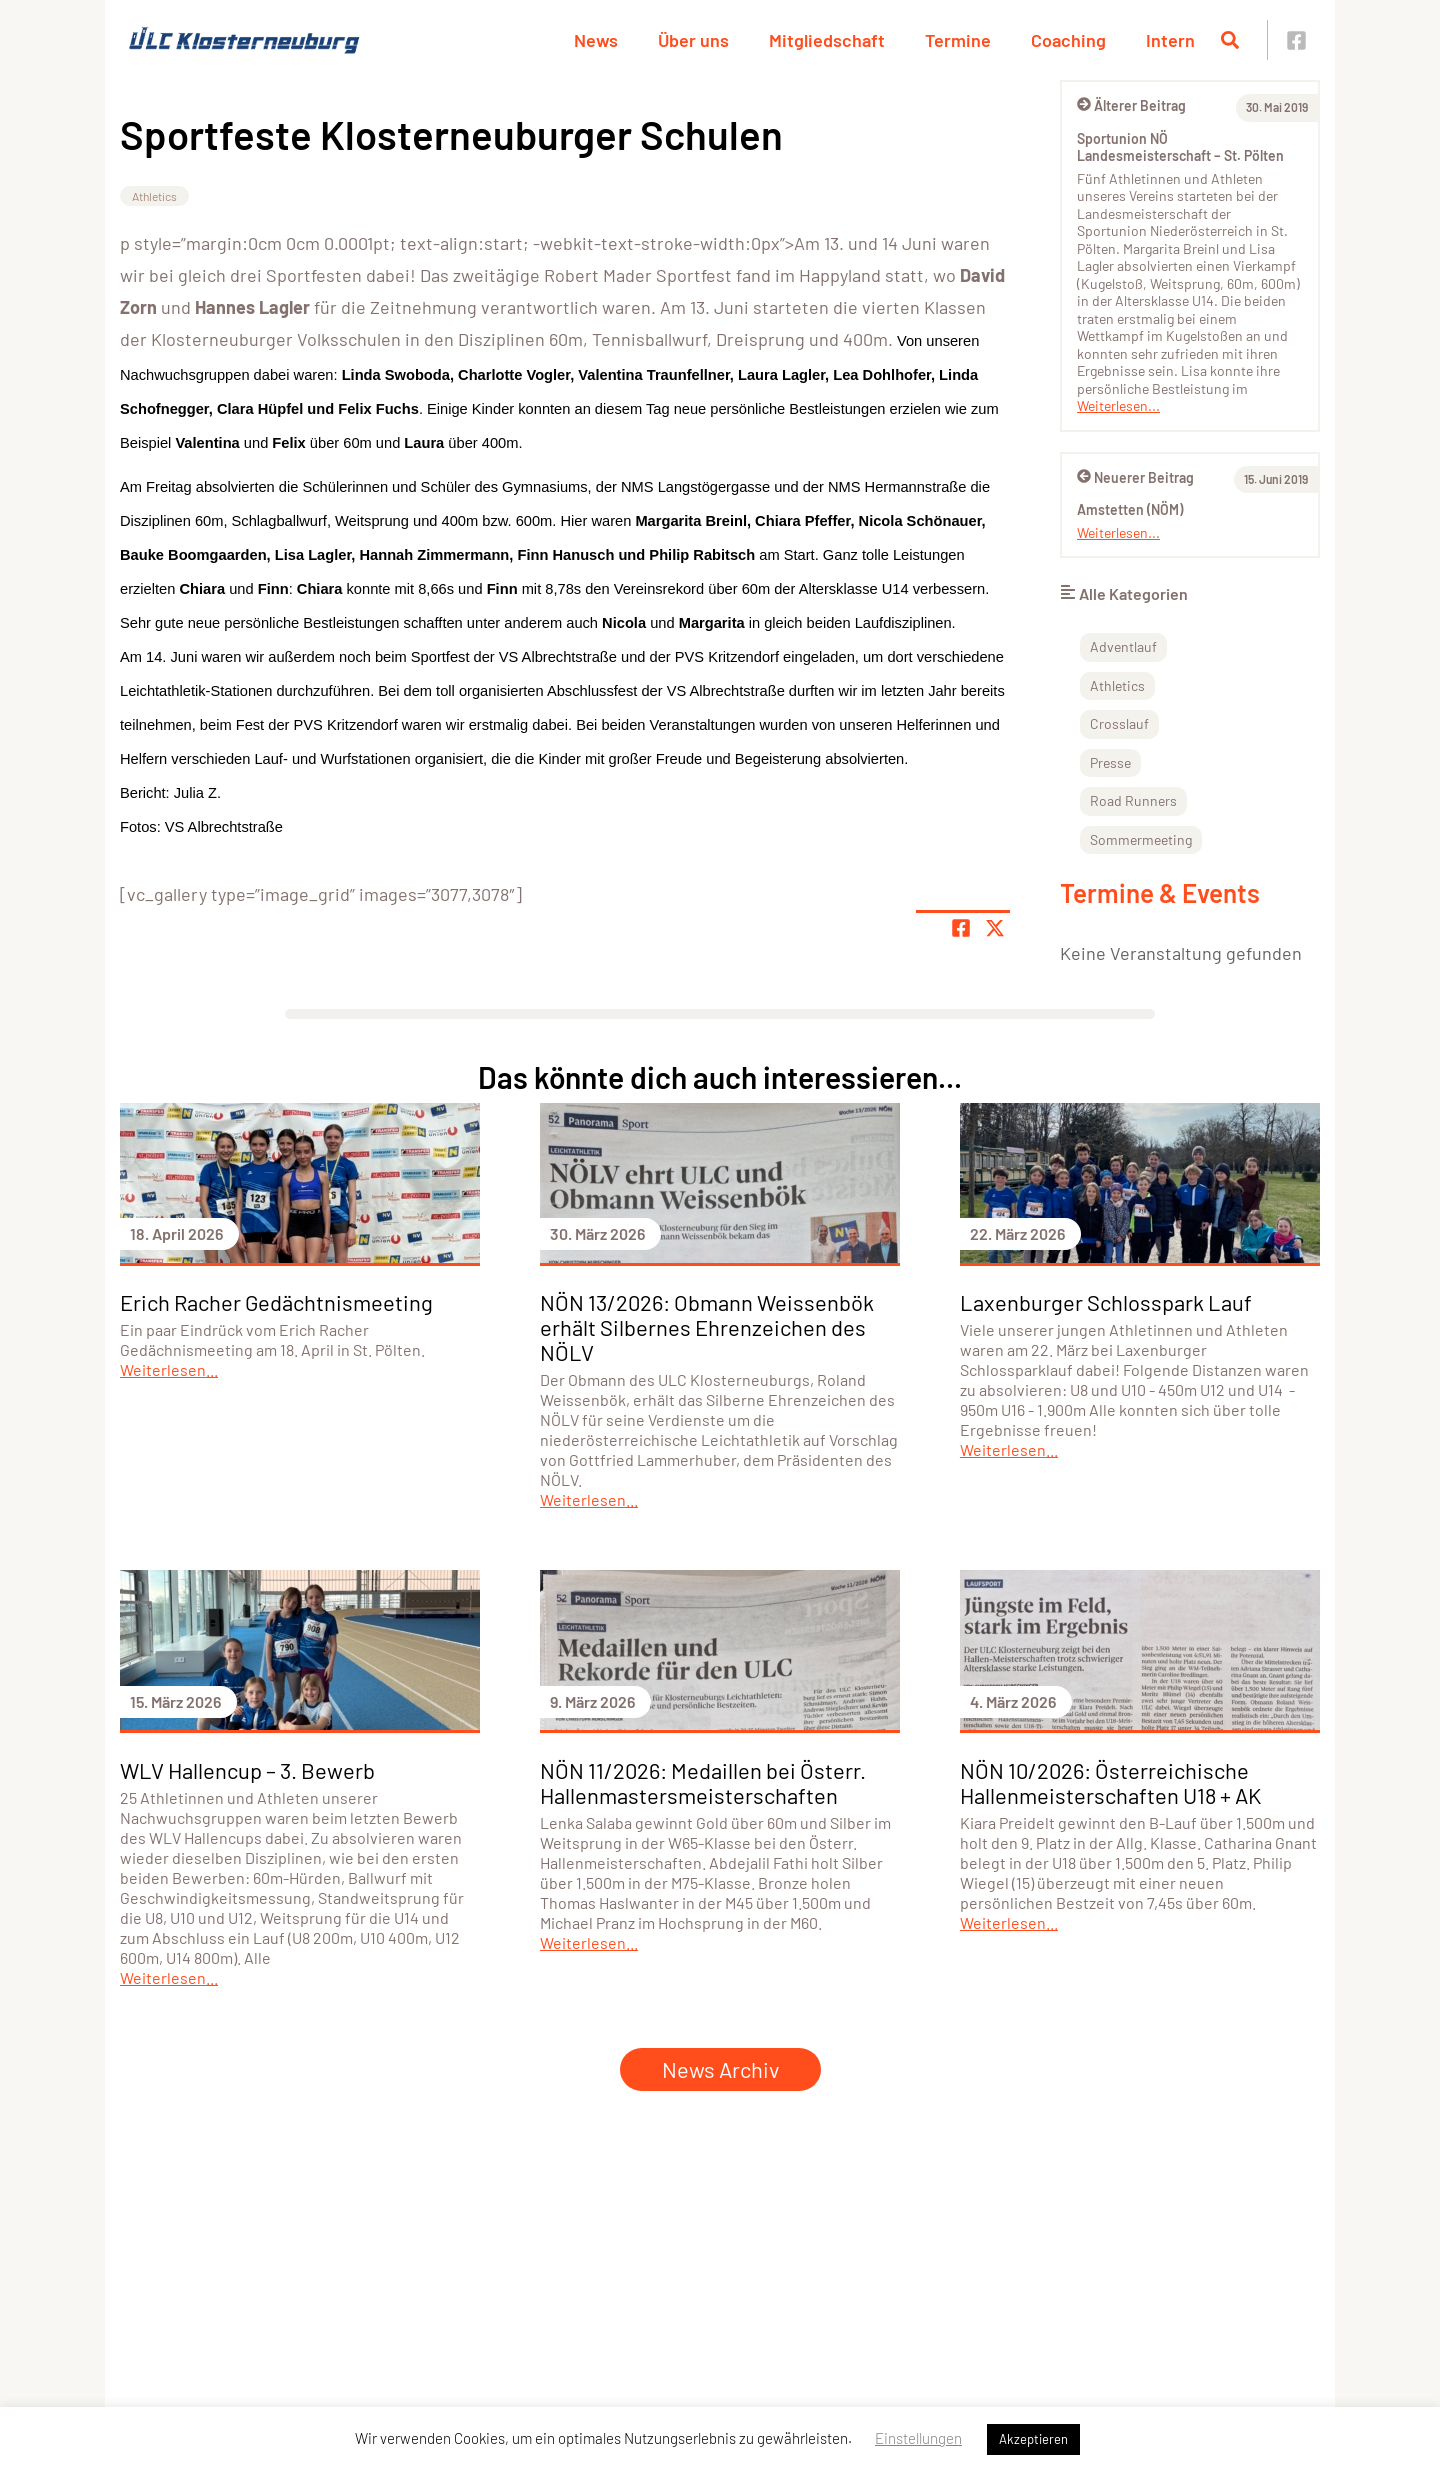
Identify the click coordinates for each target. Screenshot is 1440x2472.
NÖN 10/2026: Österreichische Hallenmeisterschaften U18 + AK (1110, 1782)
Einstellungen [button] (918, 2438)
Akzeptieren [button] (1033, 2439)
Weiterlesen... (1118, 405)
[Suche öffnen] (1230, 40)
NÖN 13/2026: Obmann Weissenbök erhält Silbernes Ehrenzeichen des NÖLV (707, 1327)
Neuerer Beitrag (1135, 477)
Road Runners (1133, 800)
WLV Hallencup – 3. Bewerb (247, 1770)
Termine (958, 40)
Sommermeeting (1141, 839)
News (596, 40)
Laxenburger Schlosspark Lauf (1106, 1302)
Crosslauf (1119, 723)
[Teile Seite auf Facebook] (961, 928)
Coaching (1068, 40)
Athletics (154, 196)
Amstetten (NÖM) (1130, 509)
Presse (1110, 762)
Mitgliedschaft (827, 40)
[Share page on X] (995, 928)
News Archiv (720, 2069)
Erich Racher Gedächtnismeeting (276, 1302)
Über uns (693, 40)
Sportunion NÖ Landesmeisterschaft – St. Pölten (1180, 147)
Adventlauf (1123, 646)
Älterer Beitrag (1131, 105)
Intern (1170, 40)
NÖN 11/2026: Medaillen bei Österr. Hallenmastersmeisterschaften (703, 1782)
